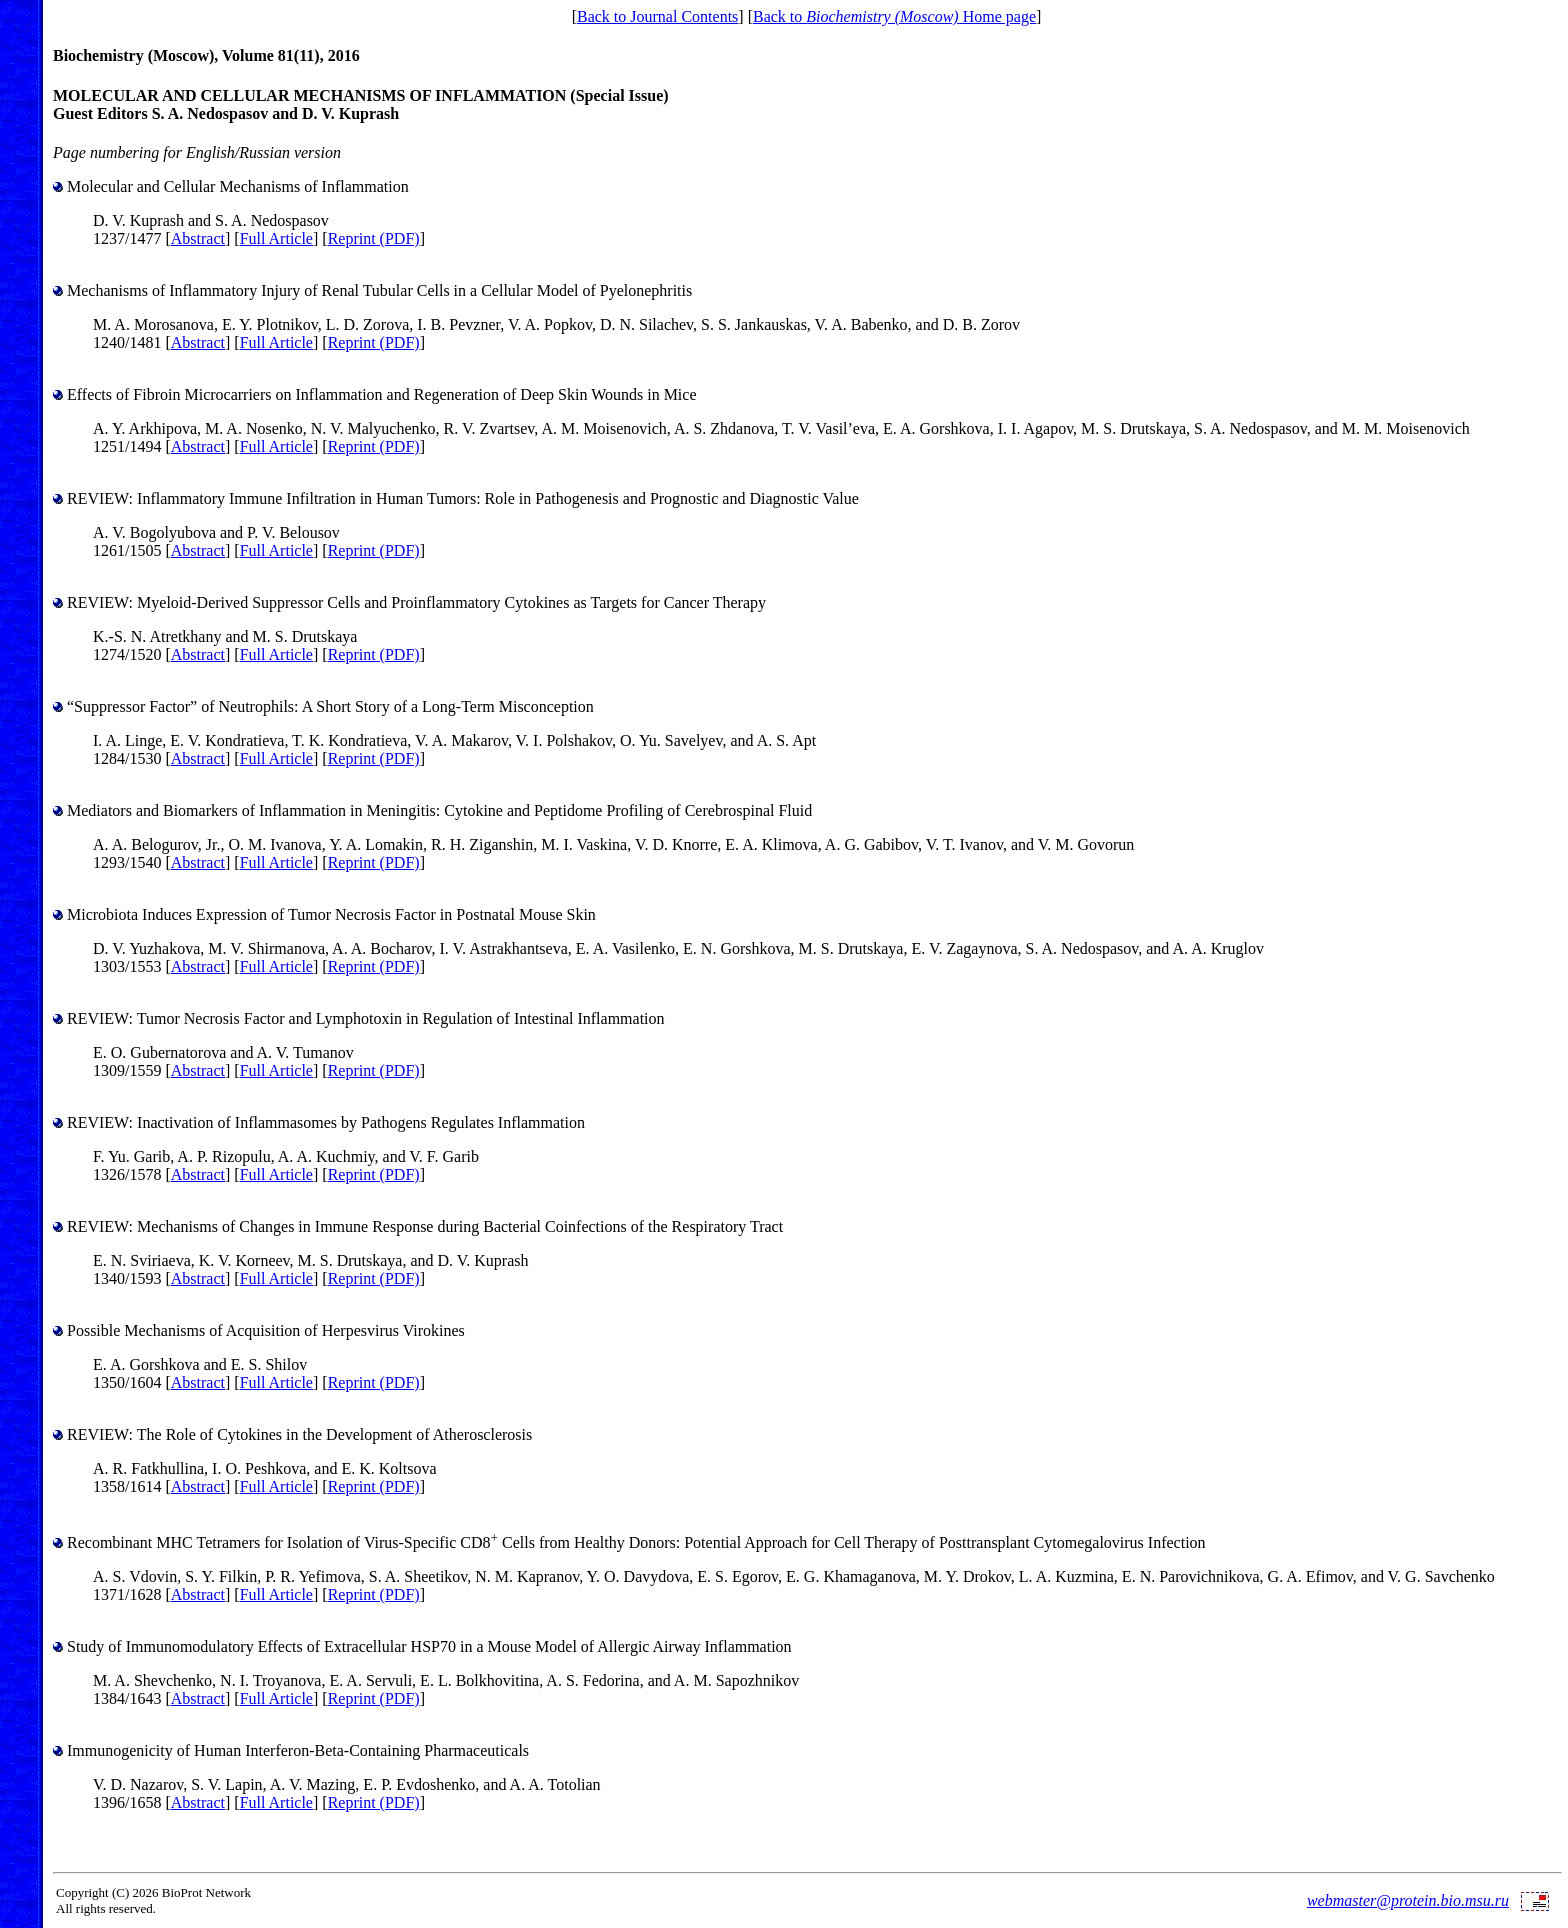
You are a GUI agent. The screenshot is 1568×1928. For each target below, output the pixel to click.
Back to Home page (894, 16)
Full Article (276, 238)
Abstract (198, 238)
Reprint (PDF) (374, 238)
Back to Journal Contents (657, 16)
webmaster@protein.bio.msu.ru (1408, 1900)
